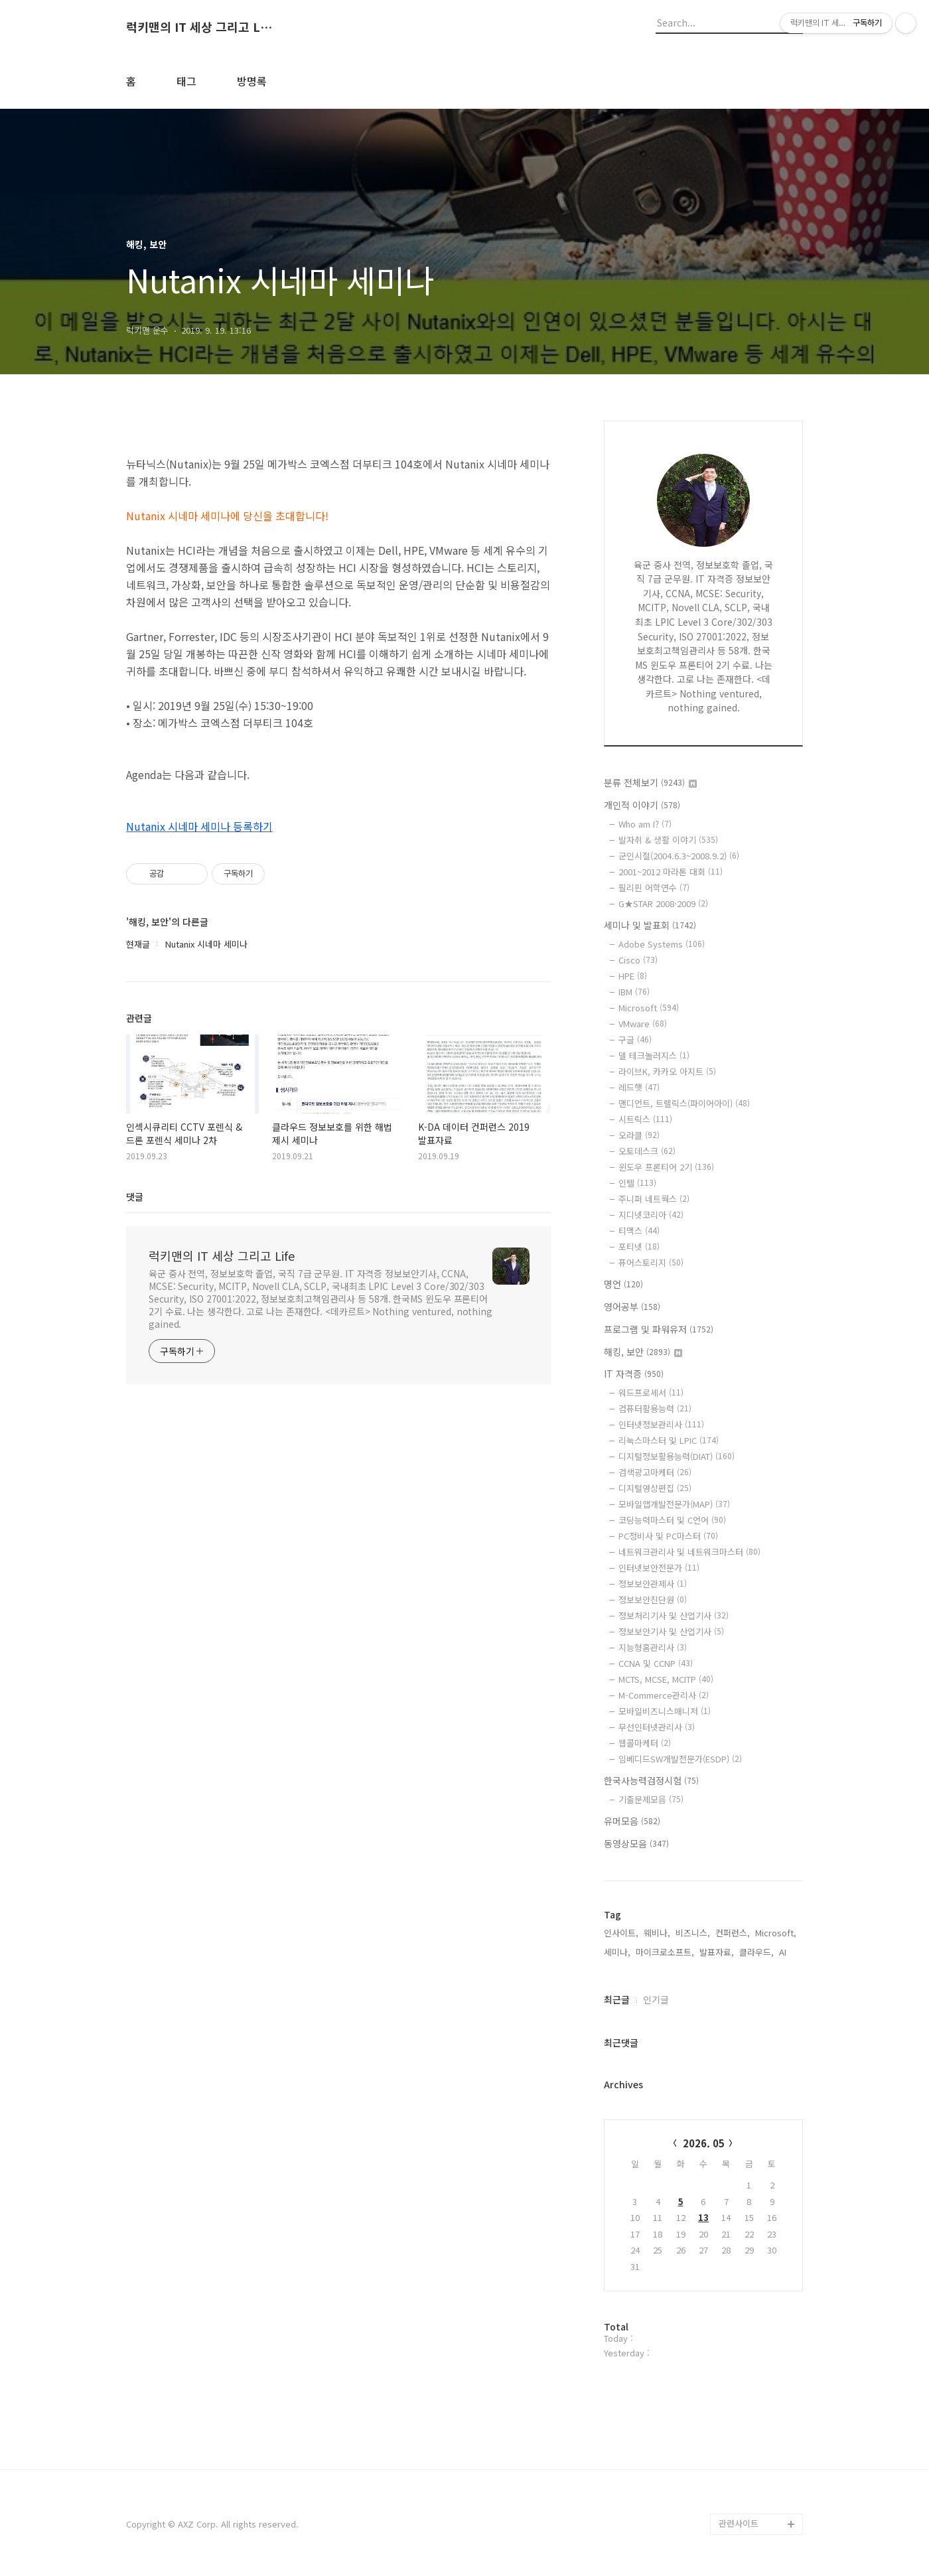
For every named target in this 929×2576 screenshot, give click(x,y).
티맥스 (639, 1230)
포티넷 (639, 1246)
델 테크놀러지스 (653, 1055)
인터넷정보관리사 (661, 1424)
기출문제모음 (650, 1799)
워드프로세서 (650, 1392)
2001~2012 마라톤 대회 (670, 871)
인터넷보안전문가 (658, 1567)
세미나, (617, 1952)
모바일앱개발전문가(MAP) (674, 1504)
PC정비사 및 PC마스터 (668, 1536)
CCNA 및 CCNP (655, 1663)
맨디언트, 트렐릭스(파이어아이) (684, 1103)
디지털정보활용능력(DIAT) (676, 1456)
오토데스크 (647, 1151)
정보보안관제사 (652, 1583)
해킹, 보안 (643, 1351)
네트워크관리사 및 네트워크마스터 (689, 1551)
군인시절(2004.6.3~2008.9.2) (678, 855)
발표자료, (716, 1952)
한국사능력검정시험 (651, 1780)
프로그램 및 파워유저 (658, 1329)
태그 (186, 81)
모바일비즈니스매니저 (664, 1711)
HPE (632, 975)
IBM (634, 991)
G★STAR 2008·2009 (663, 903)
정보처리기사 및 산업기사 (673, 1615)
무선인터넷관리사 (656, 1727)
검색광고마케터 (654, 1472)
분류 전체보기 (650, 782)
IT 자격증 (634, 1373)
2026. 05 (704, 2143)
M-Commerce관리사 (663, 1695)
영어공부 (632, 1306)
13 (703, 2217)
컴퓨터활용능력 (654, 1408)
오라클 (639, 1135)
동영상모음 (636, 1843)
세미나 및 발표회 (650, 925)
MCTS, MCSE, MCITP (665, 1679)
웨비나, (657, 1932)
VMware (642, 1023)
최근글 (617, 1999)
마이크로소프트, (665, 1952)
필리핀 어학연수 (653, 887)
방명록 (252, 81)
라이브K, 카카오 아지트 (667, 1071)
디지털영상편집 (654, 1488)
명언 (623, 1284)
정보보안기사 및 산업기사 (671, 1631)
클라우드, (756, 1952)
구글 (635, 1039)
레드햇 (639, 1087)
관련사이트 (738, 2523)
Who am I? (645, 824)
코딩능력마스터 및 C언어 (672, 1520)
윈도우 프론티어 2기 (666, 1167)
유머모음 (632, 1820)
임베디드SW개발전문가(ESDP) (680, 1759)
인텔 (637, 1183)
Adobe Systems (661, 944)
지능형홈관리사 (652, 1647)
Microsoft (648, 1007)
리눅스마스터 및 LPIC (668, 1440)
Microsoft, (775, 1932)
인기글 (656, 1999)
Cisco (638, 960)
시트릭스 (645, 1119)
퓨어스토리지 (650, 1262)
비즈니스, (693, 1932)
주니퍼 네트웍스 (653, 1198)
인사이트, (621, 1932)
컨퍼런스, (732, 1932)
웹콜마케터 (644, 1743)
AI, (784, 1952)
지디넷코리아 (650, 1214)
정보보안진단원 (652, 1599)
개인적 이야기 (642, 805)
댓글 (134, 1196)
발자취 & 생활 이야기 (668, 839)
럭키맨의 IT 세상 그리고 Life (199, 27)
